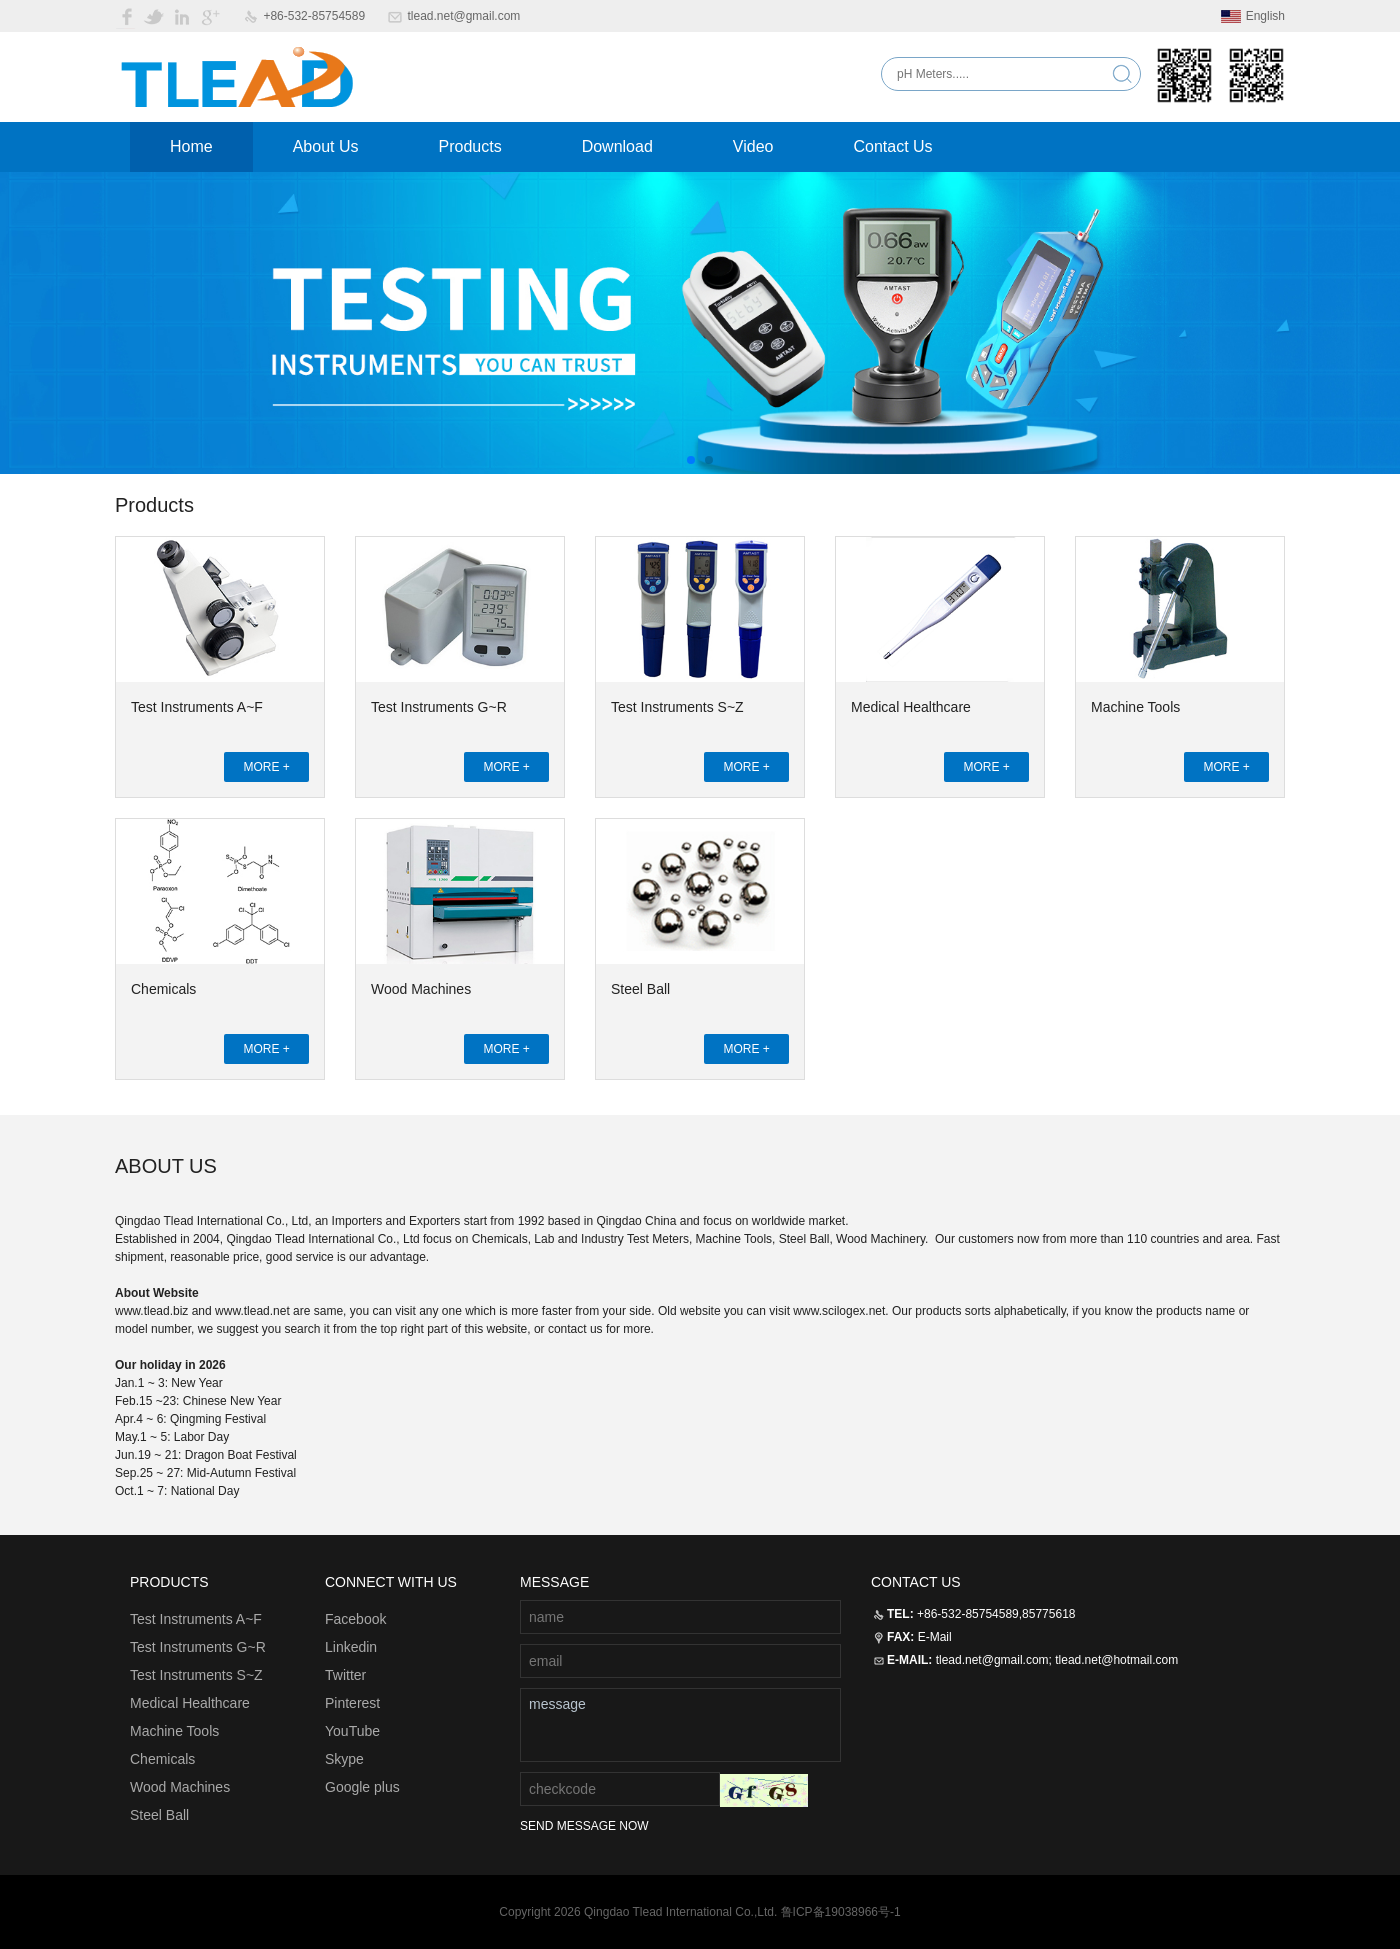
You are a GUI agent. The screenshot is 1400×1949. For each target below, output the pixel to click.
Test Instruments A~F (197, 707)
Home (191, 146)
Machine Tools (1135, 707)
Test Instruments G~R (439, 707)
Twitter (345, 1675)
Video (753, 146)
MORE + (266, 767)
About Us (326, 146)
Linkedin (351, 1647)
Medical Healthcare (911, 707)
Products (470, 146)
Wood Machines (421, 989)
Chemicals (163, 989)
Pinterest (352, 1703)
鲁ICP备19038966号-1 (841, 1912)
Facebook (355, 1619)
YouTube (352, 1731)
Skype (344, 1759)
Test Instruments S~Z (677, 707)
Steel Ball (640, 989)
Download (617, 146)
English (1253, 16)
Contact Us (892, 146)
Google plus (362, 1787)
